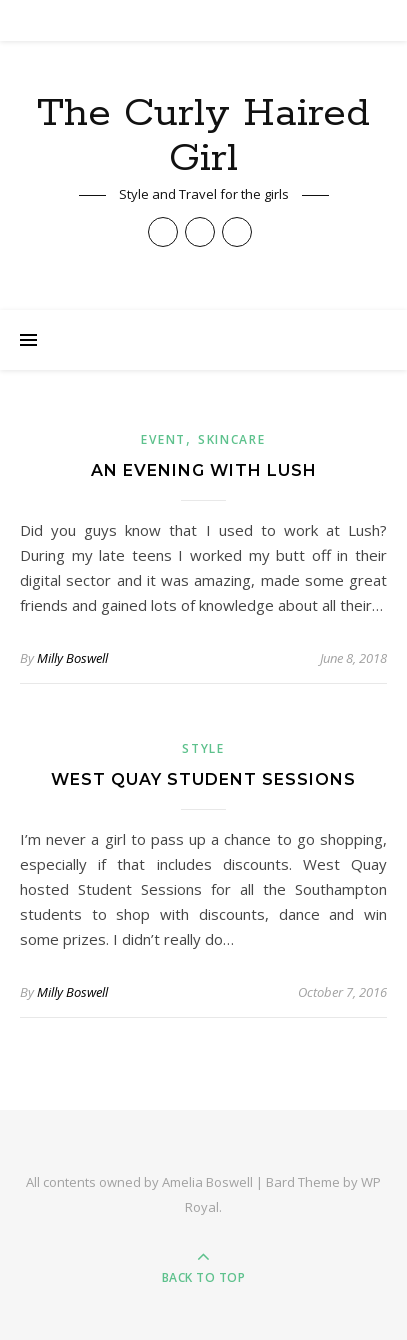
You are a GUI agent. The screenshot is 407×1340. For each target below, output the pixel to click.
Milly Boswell (72, 658)
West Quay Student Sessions (203, 779)
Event (163, 439)
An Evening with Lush (204, 470)
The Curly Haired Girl (203, 136)
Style (203, 748)
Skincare (232, 439)
